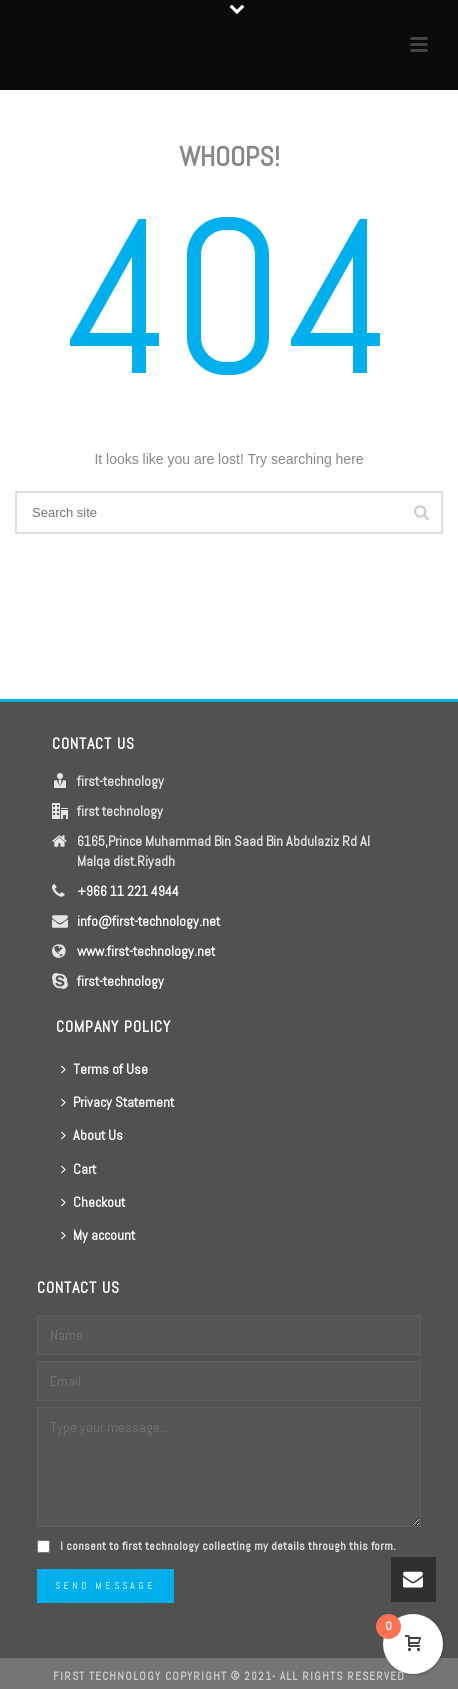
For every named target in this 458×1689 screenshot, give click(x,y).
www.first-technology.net (146, 951)
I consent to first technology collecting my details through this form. (228, 1546)
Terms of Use (104, 1069)
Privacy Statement (117, 1102)
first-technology (120, 981)
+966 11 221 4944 (128, 891)
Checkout (93, 1202)
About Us (92, 1135)
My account (98, 1235)
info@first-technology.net (148, 921)
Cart (78, 1169)
